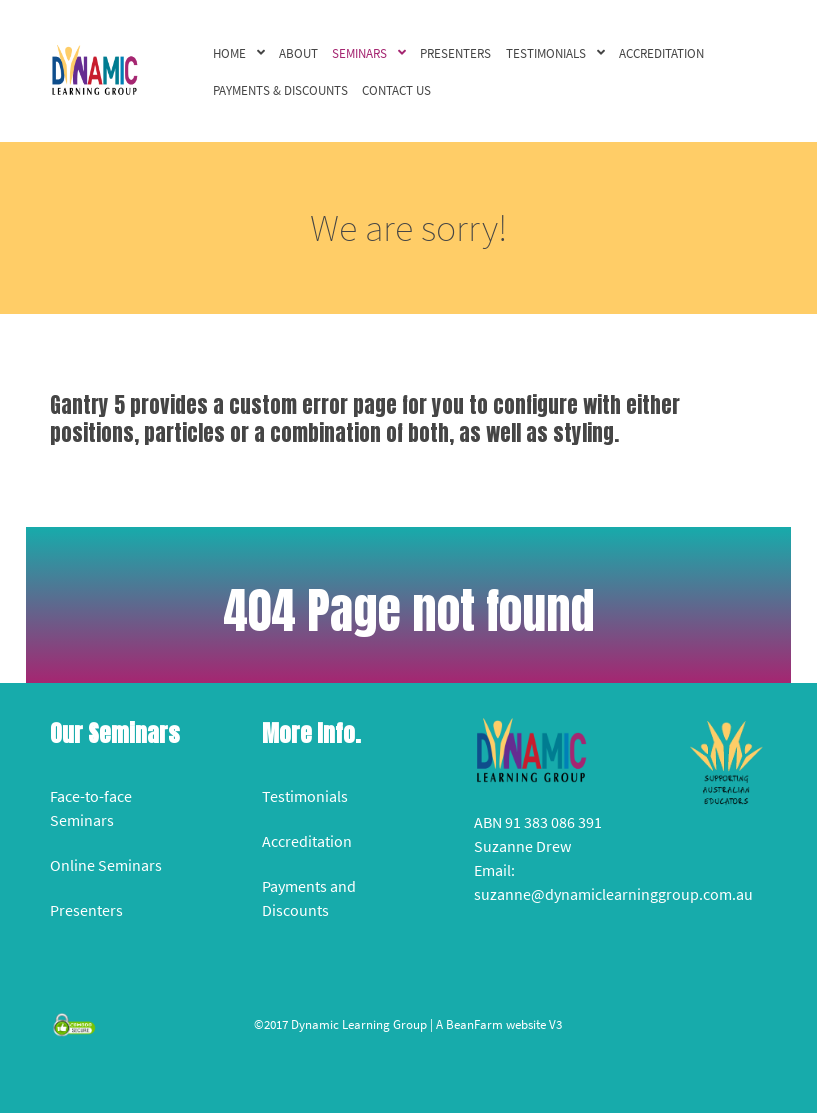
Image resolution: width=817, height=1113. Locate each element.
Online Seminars (106, 865)
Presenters (86, 910)
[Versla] (94, 68)
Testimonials (305, 796)
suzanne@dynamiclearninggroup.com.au (613, 894)
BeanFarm (474, 1024)
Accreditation (307, 841)
